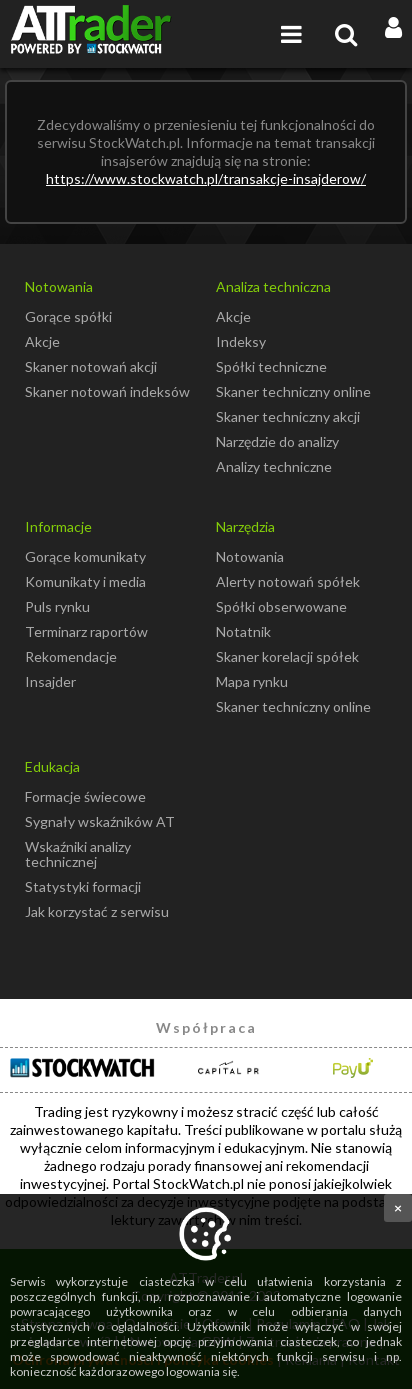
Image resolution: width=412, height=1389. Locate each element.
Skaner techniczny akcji (288, 416)
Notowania (250, 556)
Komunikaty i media (85, 581)
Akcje (42, 341)
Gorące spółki (68, 316)
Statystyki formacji (83, 886)
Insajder (50, 681)
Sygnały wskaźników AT (100, 821)
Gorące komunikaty (85, 556)
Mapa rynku (252, 681)
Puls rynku (57, 606)
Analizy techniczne (274, 466)
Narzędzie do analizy (277, 441)
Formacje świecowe (85, 796)
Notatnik (243, 631)
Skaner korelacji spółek (287, 656)
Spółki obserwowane (281, 606)
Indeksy (241, 341)
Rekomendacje (71, 656)
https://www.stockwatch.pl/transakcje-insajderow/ (206, 178)
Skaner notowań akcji (91, 366)
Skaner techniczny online (293, 391)
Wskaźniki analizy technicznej (78, 854)
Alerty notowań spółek (288, 581)
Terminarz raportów (86, 631)
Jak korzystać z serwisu (97, 911)
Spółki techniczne (271, 366)
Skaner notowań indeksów (107, 391)
